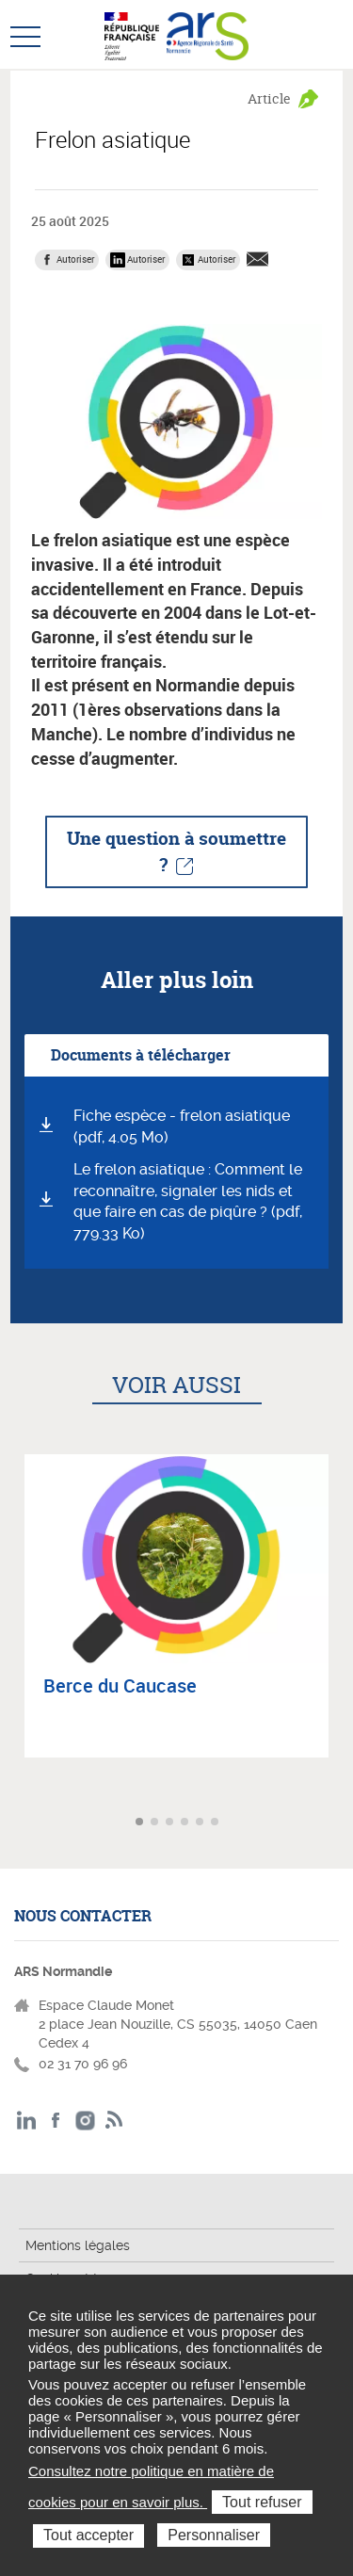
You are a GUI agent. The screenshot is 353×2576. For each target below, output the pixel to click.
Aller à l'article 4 (186, 1823)
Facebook (56, 2120)
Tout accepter (88, 2535)
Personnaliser (214, 2535)
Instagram (85, 2120)
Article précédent (16, 1823)
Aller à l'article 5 (201, 1823)
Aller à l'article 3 (171, 1823)
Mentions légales (77, 2245)
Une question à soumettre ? (176, 851)
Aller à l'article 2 (156, 1823)
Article (269, 98)
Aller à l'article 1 (141, 1823)
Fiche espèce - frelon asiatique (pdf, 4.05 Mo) (181, 1126)
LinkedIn (27, 2120)
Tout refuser (261, 2502)
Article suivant (336, 1823)
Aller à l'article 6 (216, 1823)
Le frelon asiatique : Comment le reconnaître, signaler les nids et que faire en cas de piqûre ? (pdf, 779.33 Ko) (187, 1201)
